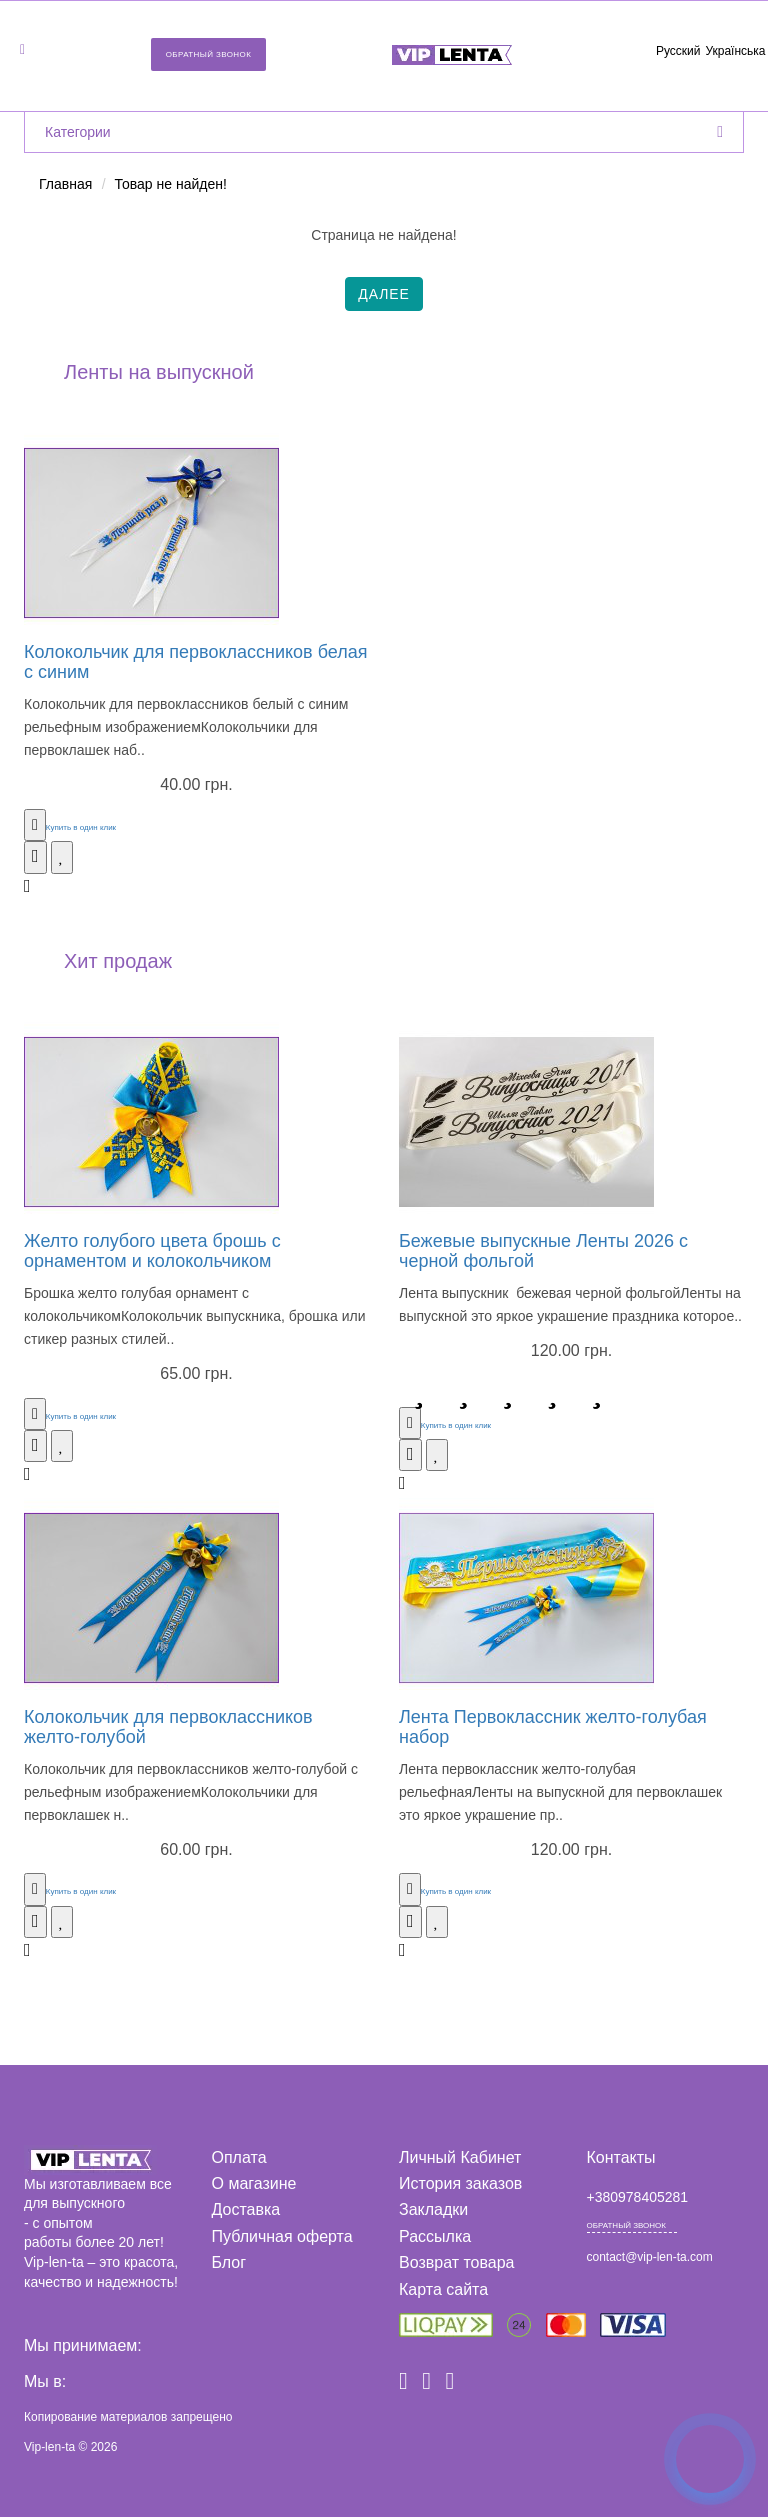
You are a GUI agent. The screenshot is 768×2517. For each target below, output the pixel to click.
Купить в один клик (81, 827)
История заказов (460, 2183)
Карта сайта (443, 2289)
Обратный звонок (209, 54)
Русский (678, 51)
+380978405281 (638, 2197)
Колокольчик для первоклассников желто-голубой (168, 1727)
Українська (735, 51)
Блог (229, 2262)
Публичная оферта (282, 2236)
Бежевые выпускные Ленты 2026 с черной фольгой (543, 1251)
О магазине (254, 2183)
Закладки (433, 2209)
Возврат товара (457, 2262)
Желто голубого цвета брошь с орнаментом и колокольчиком (152, 1251)
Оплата (239, 2157)
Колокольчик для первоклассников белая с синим (195, 662)
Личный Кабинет (460, 2157)
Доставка (246, 2209)
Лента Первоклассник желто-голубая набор (553, 1727)
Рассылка (435, 2236)
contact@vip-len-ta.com (650, 2257)
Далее (384, 294)
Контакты (621, 2157)
